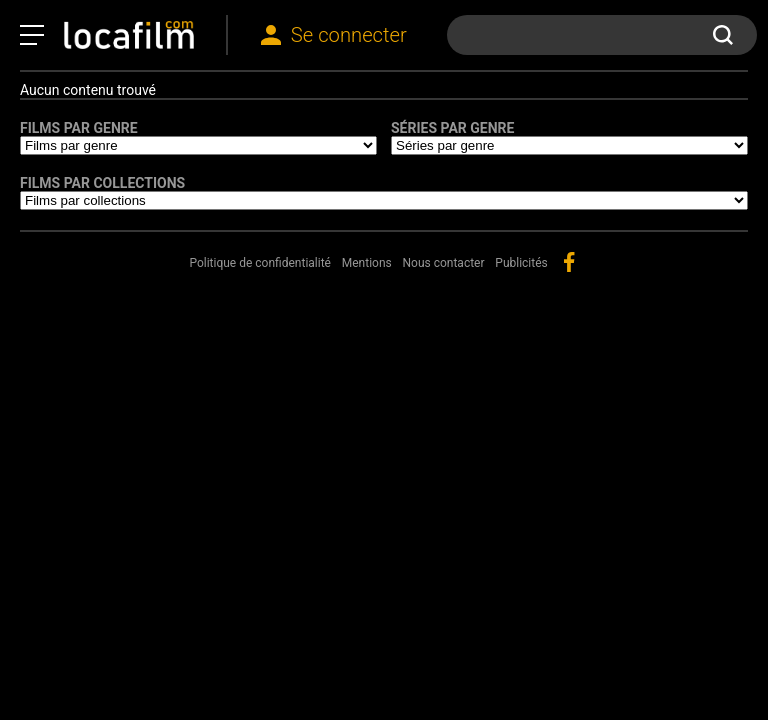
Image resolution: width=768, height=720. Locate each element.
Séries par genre (452, 128)
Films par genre (79, 128)
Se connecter (349, 35)
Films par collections (102, 183)
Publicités (521, 263)
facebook (569, 262)
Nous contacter (444, 263)
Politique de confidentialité (260, 263)
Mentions (367, 263)
